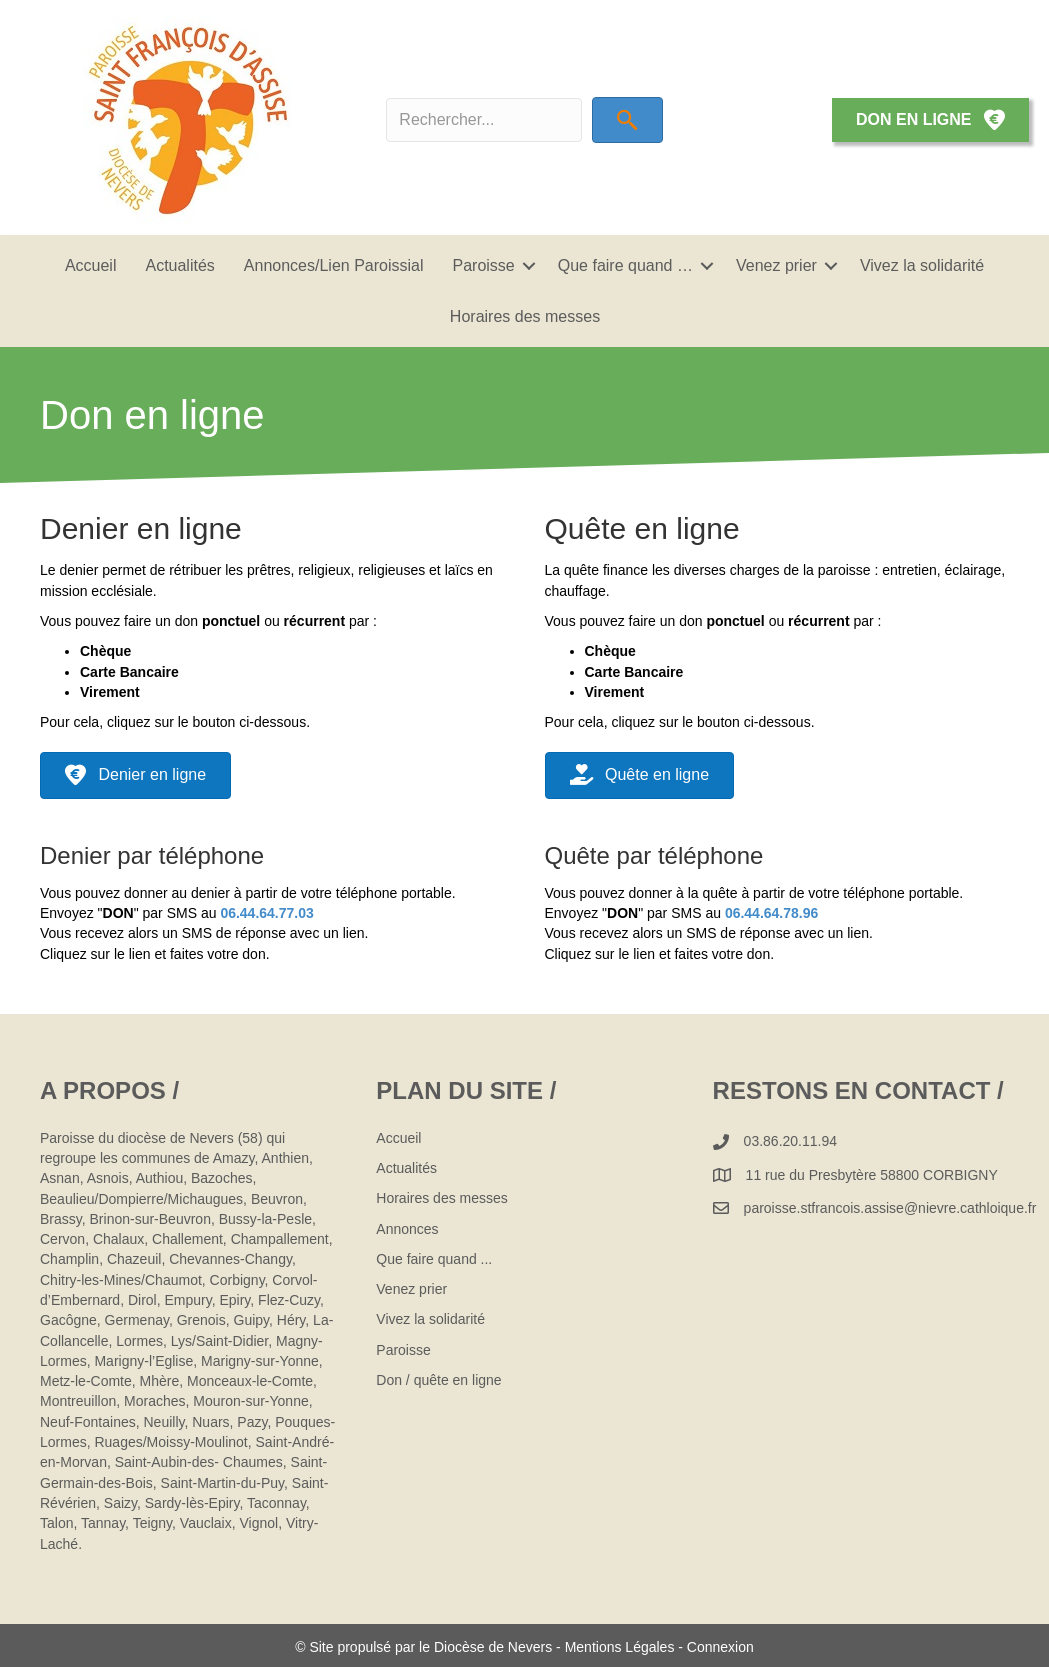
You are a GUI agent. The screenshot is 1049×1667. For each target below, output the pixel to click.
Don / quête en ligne (438, 1380)
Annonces (407, 1229)
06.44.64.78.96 (771, 913)
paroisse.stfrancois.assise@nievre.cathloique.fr (890, 1208)
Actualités (179, 265)
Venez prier (776, 265)
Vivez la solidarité (922, 265)
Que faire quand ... (434, 1259)
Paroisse (484, 265)
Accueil (91, 265)
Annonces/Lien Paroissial (334, 265)
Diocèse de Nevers (495, 1647)
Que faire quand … (625, 265)
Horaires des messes (525, 316)
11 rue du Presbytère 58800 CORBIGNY (872, 1175)
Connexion (720, 1647)
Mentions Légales (620, 1647)
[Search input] (483, 120)
